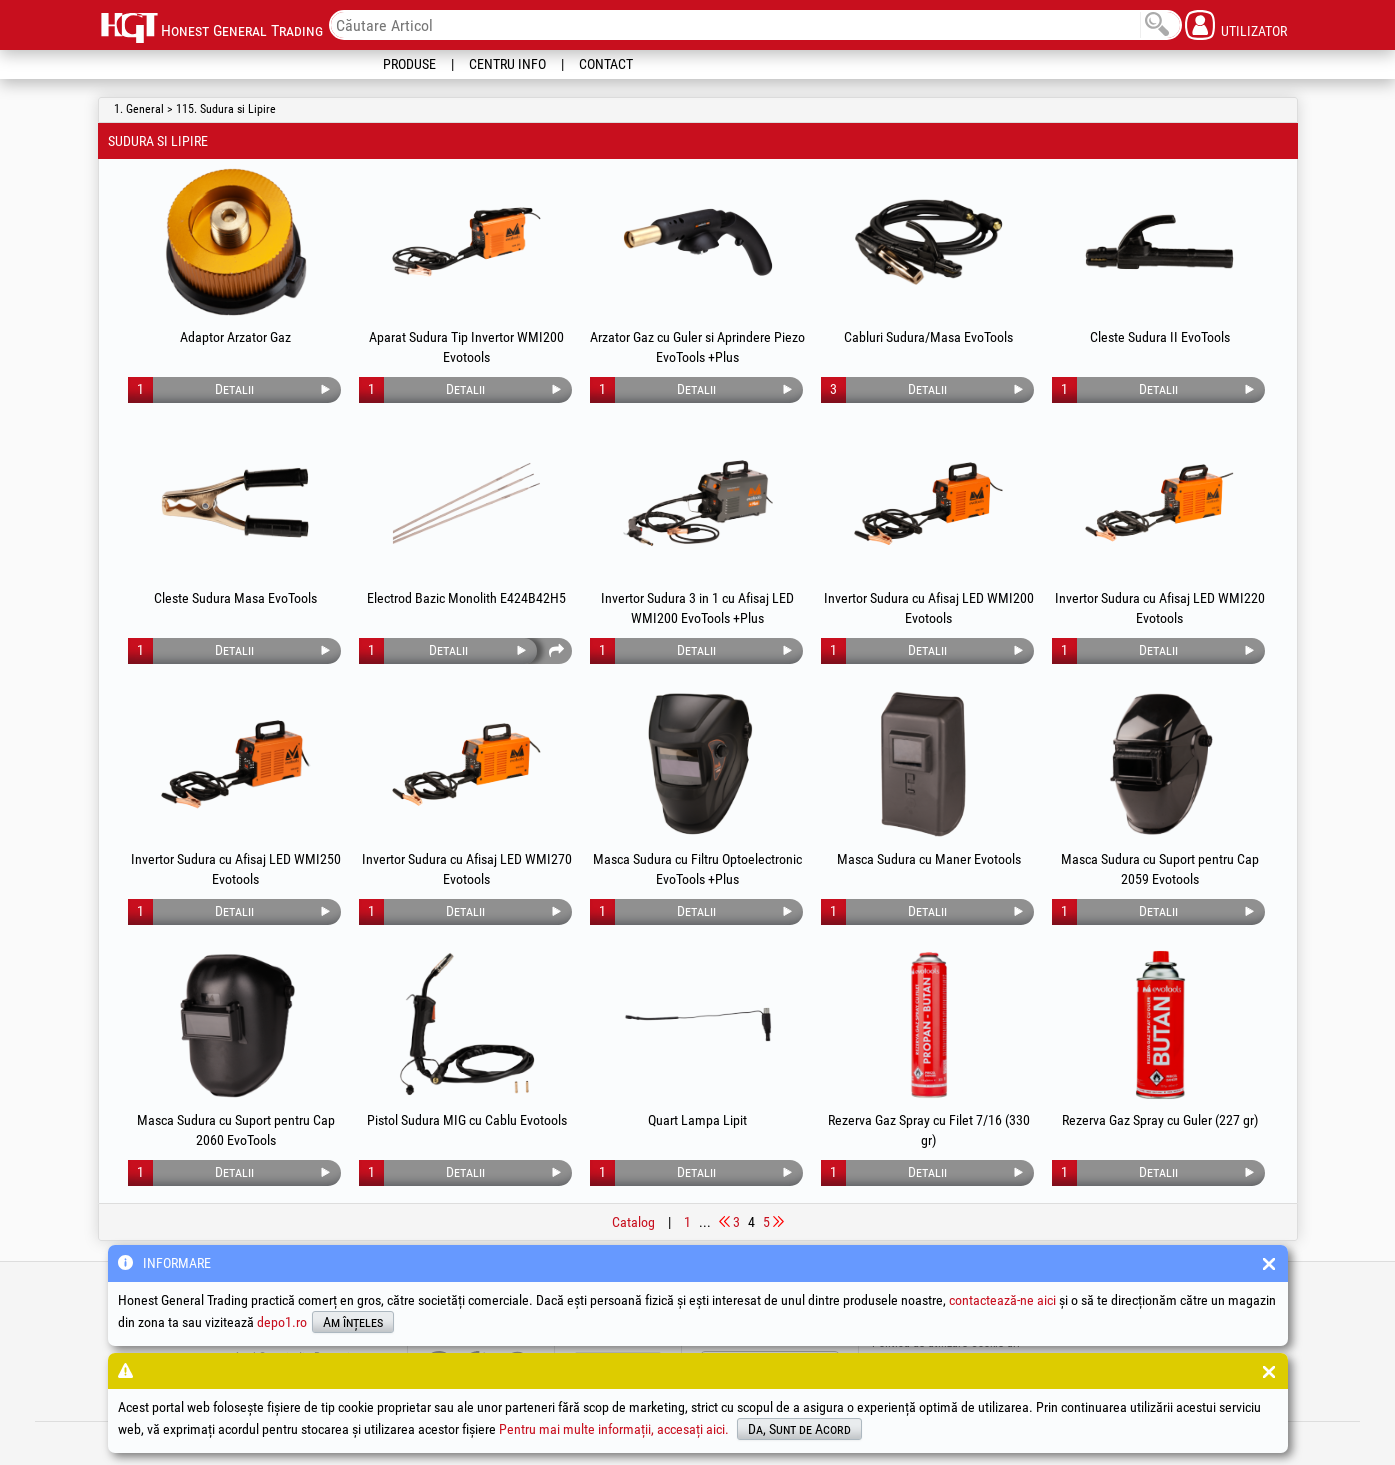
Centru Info (507, 64)
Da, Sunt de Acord (799, 1429)
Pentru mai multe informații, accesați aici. (614, 1429)
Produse (409, 64)
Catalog (633, 1222)
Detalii (234, 389)
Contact (606, 64)
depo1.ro (282, 1322)
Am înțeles (353, 1322)
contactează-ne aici (1002, 1300)
